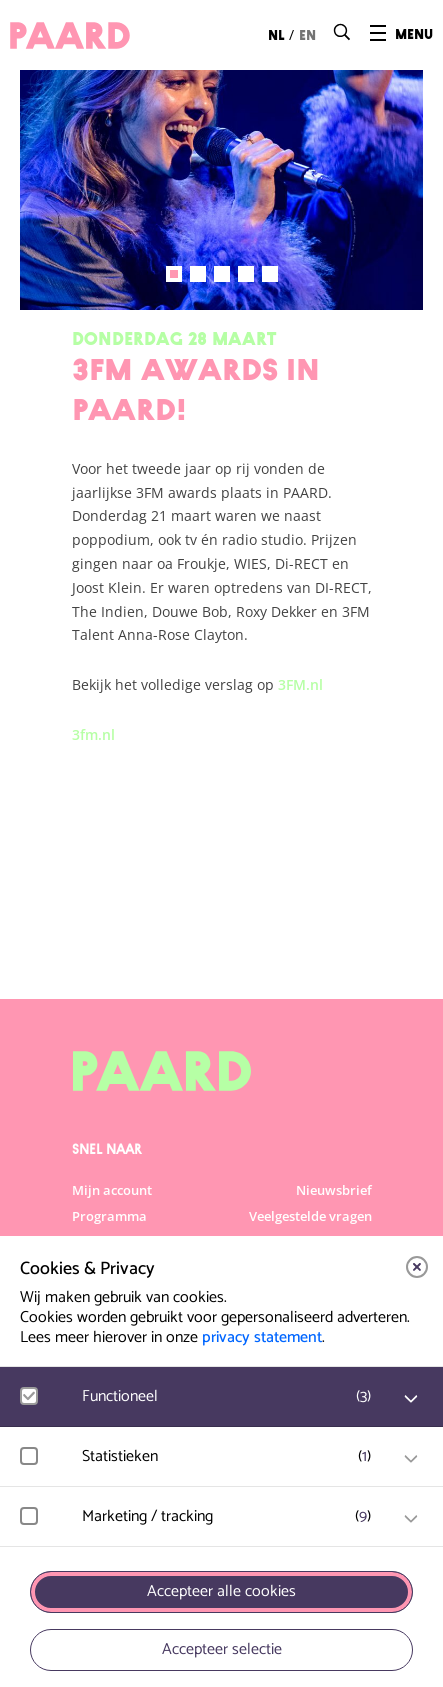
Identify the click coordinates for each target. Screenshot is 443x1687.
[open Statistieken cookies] (411, 1459)
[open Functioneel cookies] (411, 1399)
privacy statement (262, 1337)
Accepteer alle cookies (221, 1591)
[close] (417, 1267)
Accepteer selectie (222, 1649)
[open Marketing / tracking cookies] (411, 1519)
